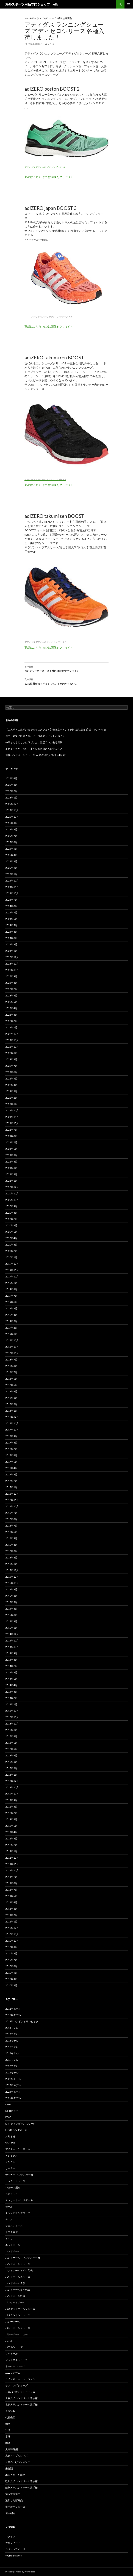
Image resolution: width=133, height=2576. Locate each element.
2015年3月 (11, 1614)
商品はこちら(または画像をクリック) (48, 176)
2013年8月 (11, 1736)
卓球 (7, 2436)
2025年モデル (13, 2098)
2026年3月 (11, 784)
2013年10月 (12, 1723)
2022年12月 (12, 1033)
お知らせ (10, 2136)
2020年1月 (11, 1257)
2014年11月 (12, 1640)
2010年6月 (11, 1966)
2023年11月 (12, 963)
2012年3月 (11, 1838)
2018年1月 (11, 1410)
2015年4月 (11, 1608)
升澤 (7, 2430)
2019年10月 (12, 1276)
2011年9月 (11, 1876)
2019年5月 (11, 1308)
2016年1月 (11, 1563)
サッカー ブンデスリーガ (19, 2174)
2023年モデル (13, 2085)
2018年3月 (11, 1397)
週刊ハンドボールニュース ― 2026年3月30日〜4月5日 (35, 755)
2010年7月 (11, 1959)
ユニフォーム (12, 2372)
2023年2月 (11, 1021)
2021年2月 (11, 1174)
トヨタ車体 (11, 2232)
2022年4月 (11, 1084)
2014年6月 (11, 1672)
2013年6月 (11, 1742)
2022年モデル (13, 2078)
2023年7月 (11, 989)
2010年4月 (11, 1978)
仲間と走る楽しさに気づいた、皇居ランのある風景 (33, 742)
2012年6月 (11, 1819)
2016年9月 (11, 1512)
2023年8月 (11, 982)
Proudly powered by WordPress (20, 2571)
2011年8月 (11, 1883)
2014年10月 (12, 1646)
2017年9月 (11, 1436)
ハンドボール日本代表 (17, 2289)
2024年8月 (11, 906)
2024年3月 (11, 938)
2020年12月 (12, 1187)
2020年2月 (11, 1250)
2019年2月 (11, 1327)
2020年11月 (12, 1193)
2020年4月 (11, 1238)
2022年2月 (11, 1097)
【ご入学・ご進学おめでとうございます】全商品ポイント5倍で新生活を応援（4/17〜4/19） (57, 729)
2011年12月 (12, 1857)
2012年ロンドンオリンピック (21, 2021)
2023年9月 (11, 976)
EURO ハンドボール (16, 2129)
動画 (7, 2423)
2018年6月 (11, 1378)
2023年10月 (12, 969)
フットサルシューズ (16, 2359)
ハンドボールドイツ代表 (19, 2270)
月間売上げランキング (17, 2462)
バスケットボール (15, 2302)
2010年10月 (12, 1940)
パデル (9, 2340)
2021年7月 (11, 1142)
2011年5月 (11, 1895)
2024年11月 (12, 886)
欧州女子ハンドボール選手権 (21, 2481)
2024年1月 (11, 950)
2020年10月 (12, 1199)
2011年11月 (12, 1864)
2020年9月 (11, 1206)
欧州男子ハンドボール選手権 (21, 2487)
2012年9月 (11, 1800)
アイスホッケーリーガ (17, 2149)
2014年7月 (11, 1666)
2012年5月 (11, 1825)
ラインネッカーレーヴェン (20, 2379)
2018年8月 (11, 1365)
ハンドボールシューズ (17, 2264)
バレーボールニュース (17, 2334)
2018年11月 (12, 1346)
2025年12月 (12, 803)
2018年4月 (11, 1391)
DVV (8, 2117)
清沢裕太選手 (12, 2493)
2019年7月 (11, 1295)
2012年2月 (11, 1844)
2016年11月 (12, 1499)
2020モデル (11, 2066)
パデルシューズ (14, 2347)
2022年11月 (12, 1040)
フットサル (11, 2353)
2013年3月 (11, 1761)
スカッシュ (11, 2193)
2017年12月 (12, 1416)
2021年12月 (12, 1110)
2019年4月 (11, 1314)
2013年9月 (11, 1729)
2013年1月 (11, 1774)
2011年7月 (11, 1889)
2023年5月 (11, 1001)
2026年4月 (11, 778)
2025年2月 (11, 867)
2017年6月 (11, 1455)
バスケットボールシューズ (20, 2308)
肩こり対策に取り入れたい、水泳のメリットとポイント (36, 735)
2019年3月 (11, 1321)
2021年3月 (11, 1167)
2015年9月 (11, 1589)
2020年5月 (11, 1231)
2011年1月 (11, 1921)
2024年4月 (11, 931)
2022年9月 (11, 1052)
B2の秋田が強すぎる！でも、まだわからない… (66, 681)
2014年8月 (11, 1659)
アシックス (11, 2155)
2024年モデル (13, 2091)
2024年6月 (11, 918)
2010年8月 (11, 1953)
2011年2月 (11, 1915)
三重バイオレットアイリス (20, 2391)
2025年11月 (12, 810)
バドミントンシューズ (17, 2315)
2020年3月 (11, 1244)
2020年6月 (11, 1225)
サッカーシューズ (15, 2181)
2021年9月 (11, 1129)
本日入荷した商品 (15, 2474)
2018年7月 (11, 1372)
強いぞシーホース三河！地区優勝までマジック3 (66, 668)
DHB (8, 2104)
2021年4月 (11, 1161)
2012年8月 (11, 1806)
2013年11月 (12, 1717)
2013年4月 (11, 1755)
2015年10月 (12, 1583)
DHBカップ (11, 2110)
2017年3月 (11, 1474)
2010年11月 (12, 1934)
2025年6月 (11, 842)
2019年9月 (11, 1282)
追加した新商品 (64, 18)
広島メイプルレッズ (16, 2455)
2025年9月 (11, 823)
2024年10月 (12, 893)
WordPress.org (13, 2555)
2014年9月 (11, 1653)
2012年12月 (12, 1780)
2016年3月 (11, 1551)
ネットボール (12, 2244)
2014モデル (11, 2027)
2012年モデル (13, 2014)
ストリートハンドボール (19, 2200)
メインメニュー (128, 4)
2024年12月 (12, 880)
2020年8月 (11, 1212)
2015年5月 (11, 1602)
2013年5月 (11, 1749)
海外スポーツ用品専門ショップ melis (31, 4)
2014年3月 (11, 1691)
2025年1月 (11, 874)
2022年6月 (11, 1072)
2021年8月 (11, 1135)
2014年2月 (11, 1697)
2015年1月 (11, 1627)
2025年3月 (11, 861)
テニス (9, 2219)
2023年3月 (11, 1014)
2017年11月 (12, 1423)
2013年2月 (11, 1768)
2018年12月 (12, 1340)
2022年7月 (11, 1065)
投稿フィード (12, 2542)
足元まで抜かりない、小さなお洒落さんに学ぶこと (33, 748)
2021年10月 (12, 1123)
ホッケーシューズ (15, 2366)
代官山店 (10, 2417)
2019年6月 (11, 1302)
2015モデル (11, 2034)
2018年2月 (11, 1404)
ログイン (10, 2536)
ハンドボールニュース (17, 2276)
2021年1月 (11, 1180)
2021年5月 (11, 1155)
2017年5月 (11, 1461)
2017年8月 (11, 1442)
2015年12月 (12, 1570)
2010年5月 (11, 1972)
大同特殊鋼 (11, 2449)
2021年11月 (12, 1116)
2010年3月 (11, 1985)
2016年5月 (11, 1538)
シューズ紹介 (12, 2187)
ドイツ (9, 2238)
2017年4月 (11, 1468)
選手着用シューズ (15, 2506)
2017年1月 (11, 1487)
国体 (7, 2442)
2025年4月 (11, 854)
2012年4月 (11, 1832)
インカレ (10, 2161)
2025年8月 (11, 829)
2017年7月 (11, 1448)
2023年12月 (12, 957)
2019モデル (11, 2059)
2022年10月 (12, 1046)
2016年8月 (11, 1519)
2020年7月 (11, 1218)
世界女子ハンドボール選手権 (21, 2398)
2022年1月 (11, 1104)
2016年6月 (11, 1531)
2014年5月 (11, 1678)
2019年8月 (11, 1289)
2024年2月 (11, 944)
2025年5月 (11, 848)
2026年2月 (11, 791)
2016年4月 (11, 1544)
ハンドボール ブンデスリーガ (22, 2257)
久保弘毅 (10, 2410)
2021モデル (11, 2072)
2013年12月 (12, 1710)
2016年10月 (12, 1506)
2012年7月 (11, 1812)
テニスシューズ (14, 2225)
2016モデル (11, 2040)
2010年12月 (12, 1927)
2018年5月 (11, 1385)
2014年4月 (11, 1685)
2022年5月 (11, 1078)
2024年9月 (11, 899)
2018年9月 (11, 1359)
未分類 (9, 2468)
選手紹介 (10, 2513)
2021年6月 (11, 1148)
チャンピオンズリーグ (17, 2212)
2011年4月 (11, 1902)
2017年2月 (11, 1480)
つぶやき (10, 2142)
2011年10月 (12, 1870)
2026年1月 (11, 797)
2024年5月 (11, 925)
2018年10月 (12, 1353)
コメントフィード (15, 2549)
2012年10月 (12, 1793)
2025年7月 (11, 835)
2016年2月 (11, 1557)
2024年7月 (11, 912)
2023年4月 (11, 1008)
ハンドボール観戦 (15, 2295)
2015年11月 (12, 1576)
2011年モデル (13, 2008)
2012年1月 (11, 1851)
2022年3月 (11, 1091)
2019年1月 (11, 1333)
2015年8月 (11, 1595)
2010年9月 (11, 1947)
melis (51, 44)
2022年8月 (11, 1059)
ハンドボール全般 (15, 2283)
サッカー (10, 2168)
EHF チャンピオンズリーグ (20, 2123)
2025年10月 (12, 816)
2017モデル (30, 18)
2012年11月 (12, 1787)
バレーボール (12, 2321)
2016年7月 (11, 1525)
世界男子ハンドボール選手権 (21, 2404)
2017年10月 (12, 1429)
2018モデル (11, 2053)
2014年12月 (12, 1634)
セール (9, 2206)
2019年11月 (12, 1270)
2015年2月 (11, 1621)
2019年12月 (12, 1263)
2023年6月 (11, 995)
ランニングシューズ (46, 18)
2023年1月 (11, 1027)
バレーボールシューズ (17, 2327)
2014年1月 (11, 1704)
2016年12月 (12, 1493)
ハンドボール (12, 2251)
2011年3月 (11, 1908)
